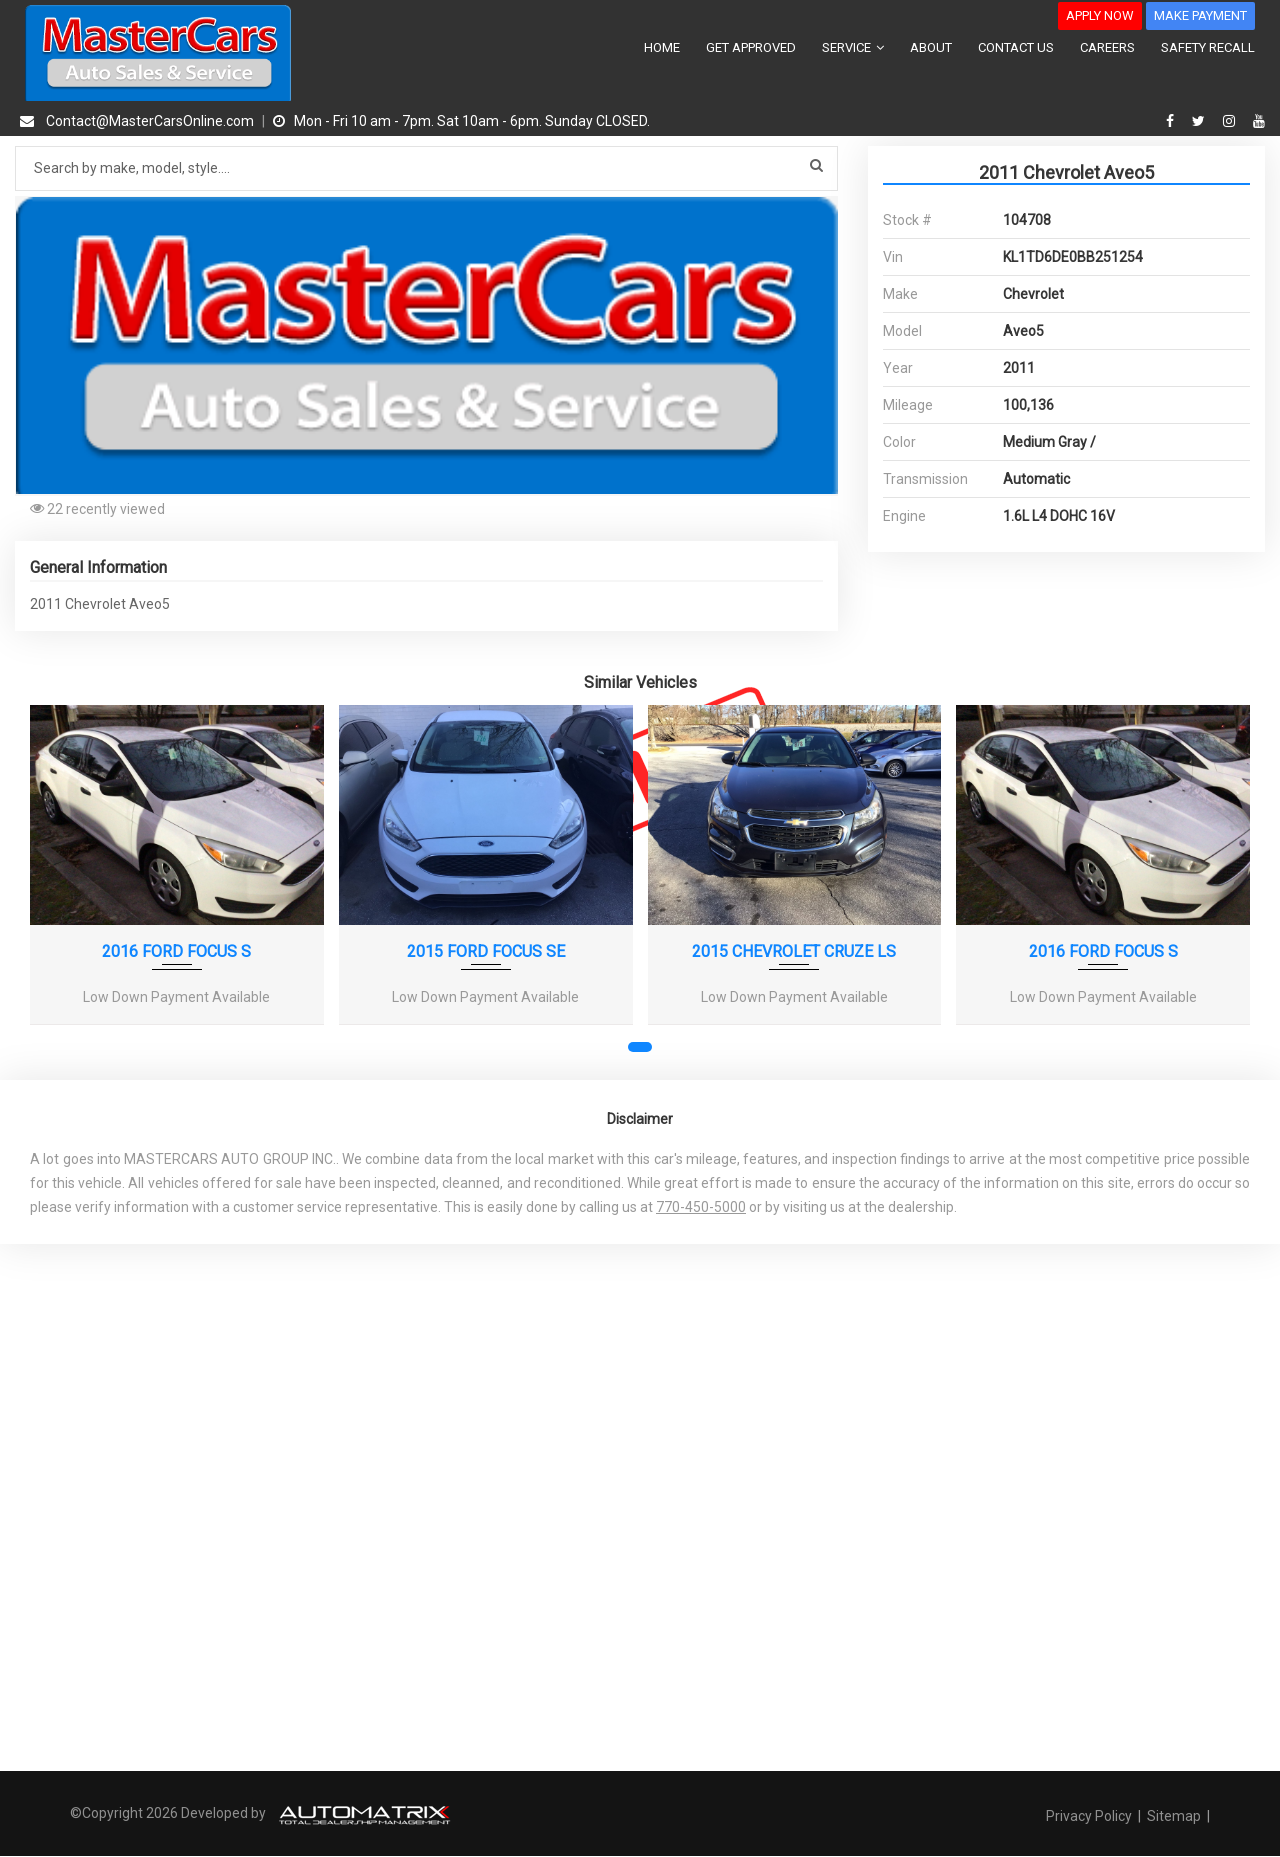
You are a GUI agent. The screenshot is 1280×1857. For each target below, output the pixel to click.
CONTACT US (1016, 47)
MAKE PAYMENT (1200, 15)
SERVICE (853, 47)
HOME (662, 47)
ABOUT (931, 47)
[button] (820, 214)
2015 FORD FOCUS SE (486, 951)
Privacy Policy (1090, 1816)
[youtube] (1259, 121)
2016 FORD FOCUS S (176, 951)
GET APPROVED (751, 47)
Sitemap (1174, 1816)
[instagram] (1231, 121)
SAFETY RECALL (1208, 47)
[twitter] (1201, 121)
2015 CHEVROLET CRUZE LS (794, 951)
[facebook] (1172, 121)
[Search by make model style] (426, 168)
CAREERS (1107, 47)
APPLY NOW (1100, 15)
